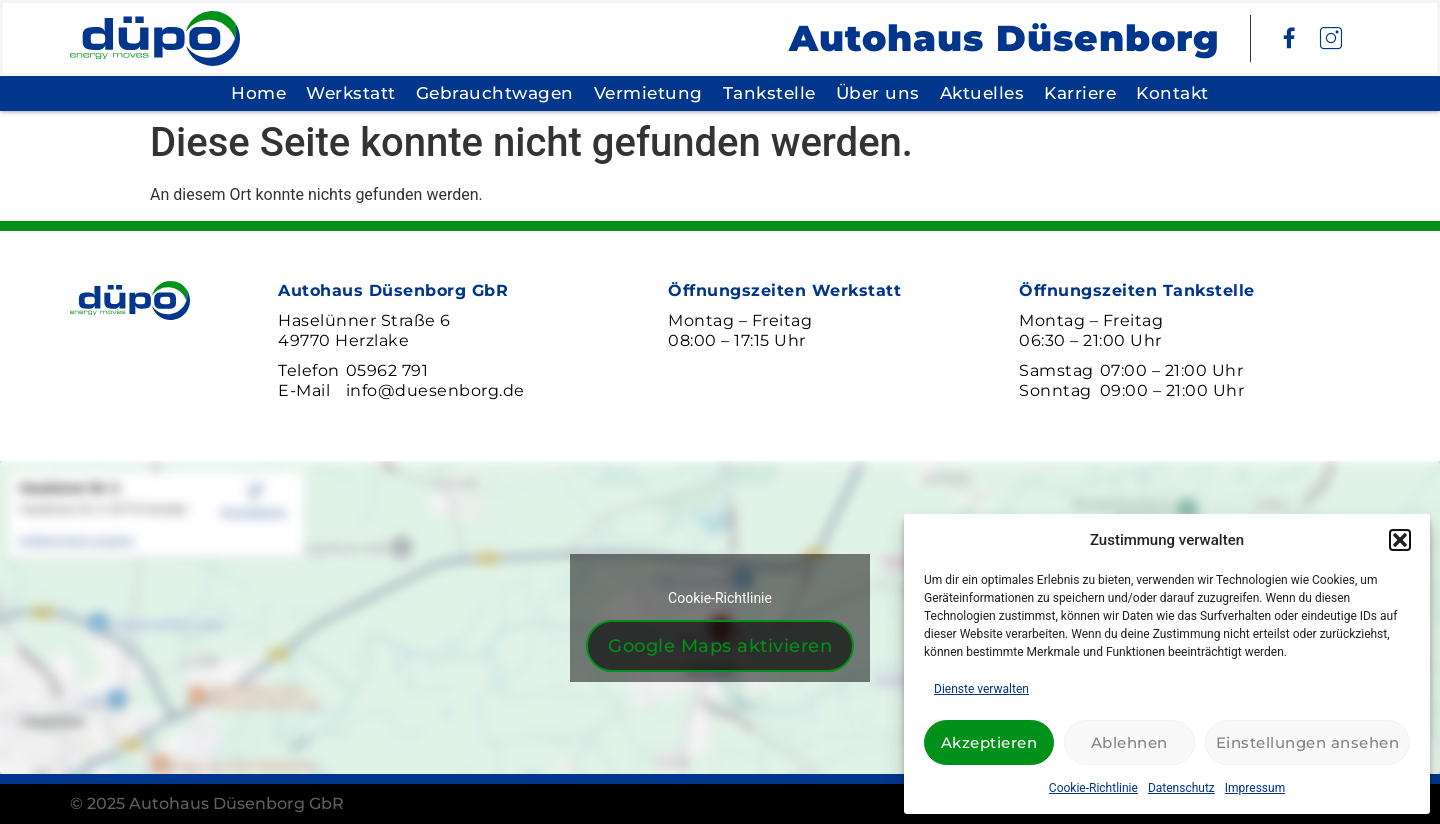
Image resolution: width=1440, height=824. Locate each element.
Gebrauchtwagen (495, 93)
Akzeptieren (989, 742)
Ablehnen (1129, 742)
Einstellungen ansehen (1308, 742)
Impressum (1255, 788)
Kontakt (1172, 93)
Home (258, 93)
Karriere (1080, 93)
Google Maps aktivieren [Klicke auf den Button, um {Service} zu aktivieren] (720, 646)
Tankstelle (769, 93)
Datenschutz (1181, 788)
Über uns (878, 93)
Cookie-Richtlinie (1093, 788)
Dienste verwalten (981, 689)
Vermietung (648, 93)
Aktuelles (982, 93)
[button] (1400, 540)
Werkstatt (351, 93)
